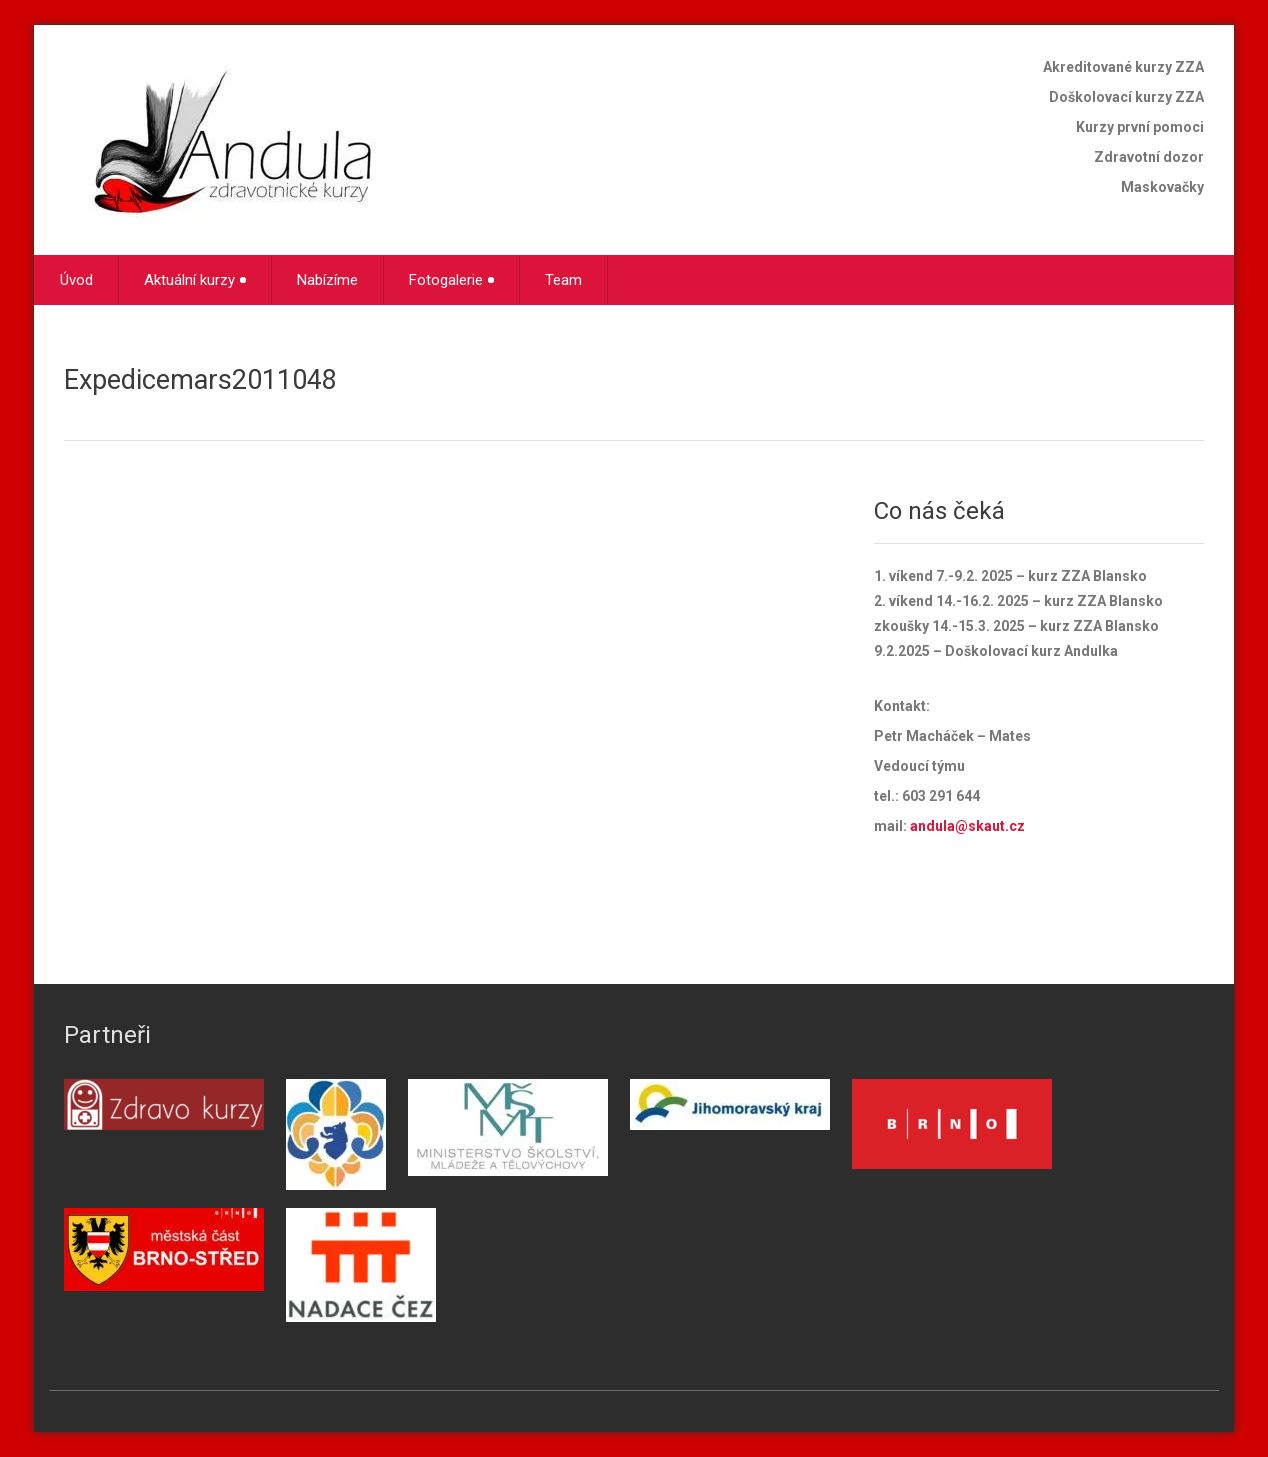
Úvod (76, 280)
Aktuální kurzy (195, 280)
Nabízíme (327, 280)
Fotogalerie (451, 280)
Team (563, 280)
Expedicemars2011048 (200, 380)
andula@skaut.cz (967, 826)
